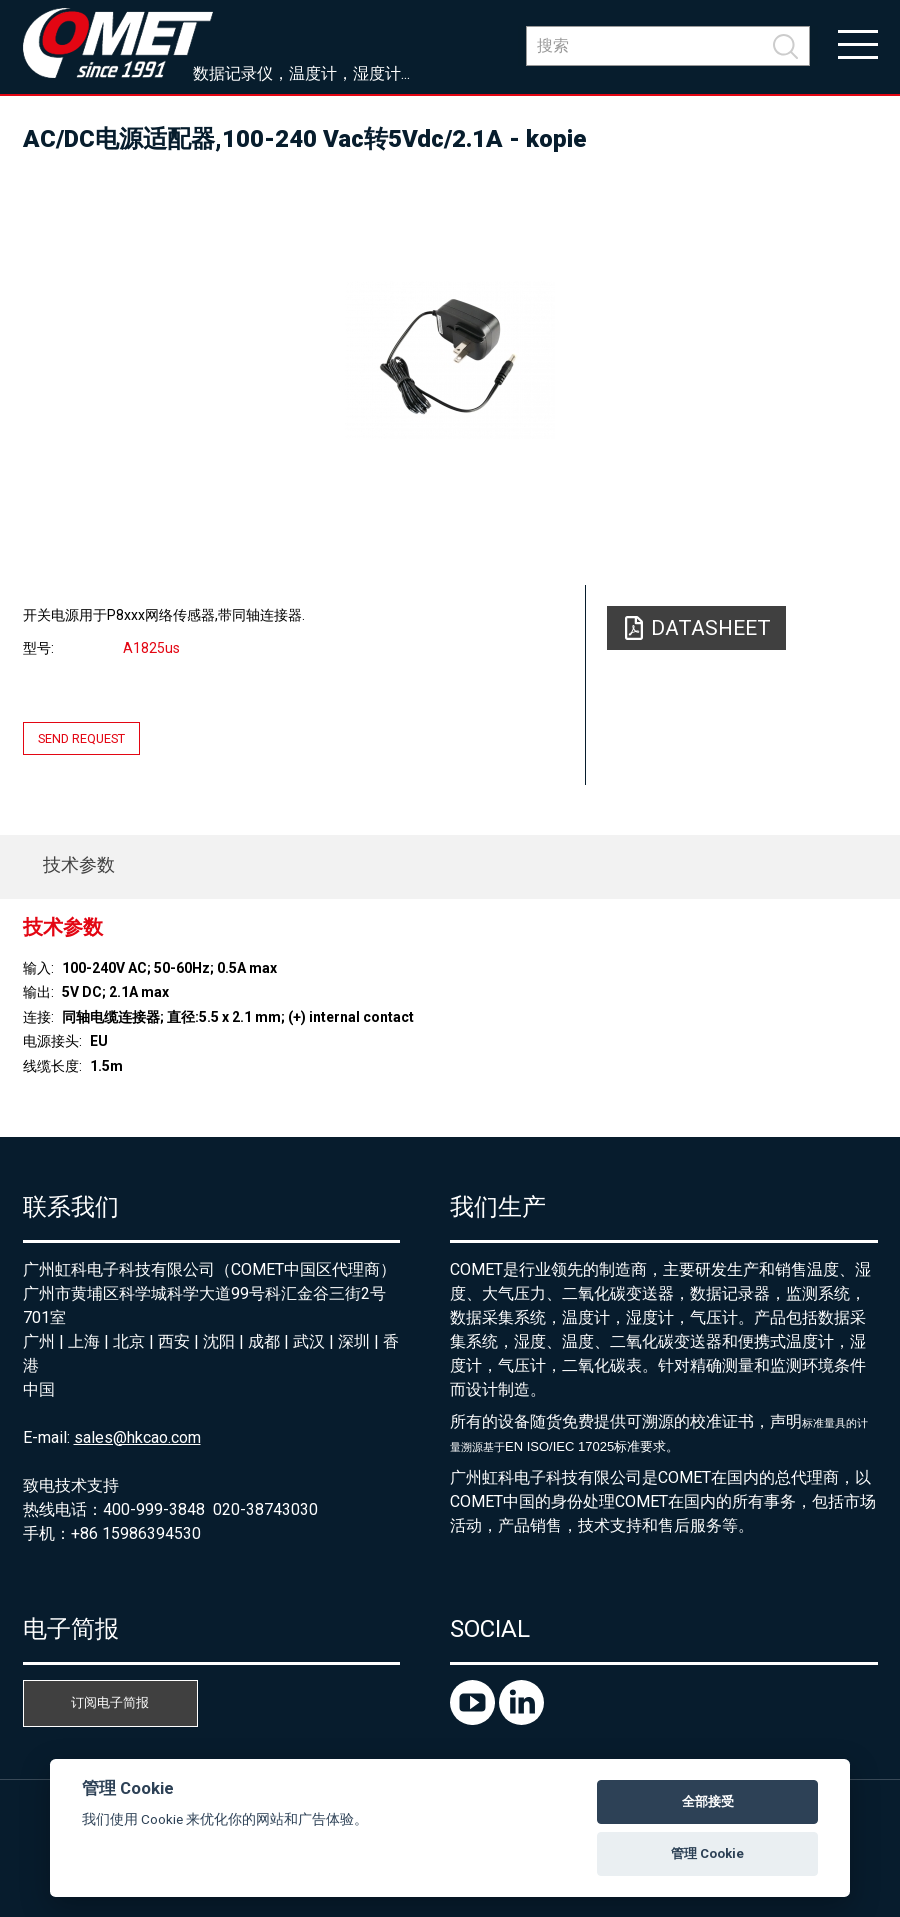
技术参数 (79, 864)
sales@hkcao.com (137, 1437)
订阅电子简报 (110, 1702)
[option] (450, 360)
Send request (81, 738)
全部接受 (708, 1801)
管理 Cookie (707, 1853)
